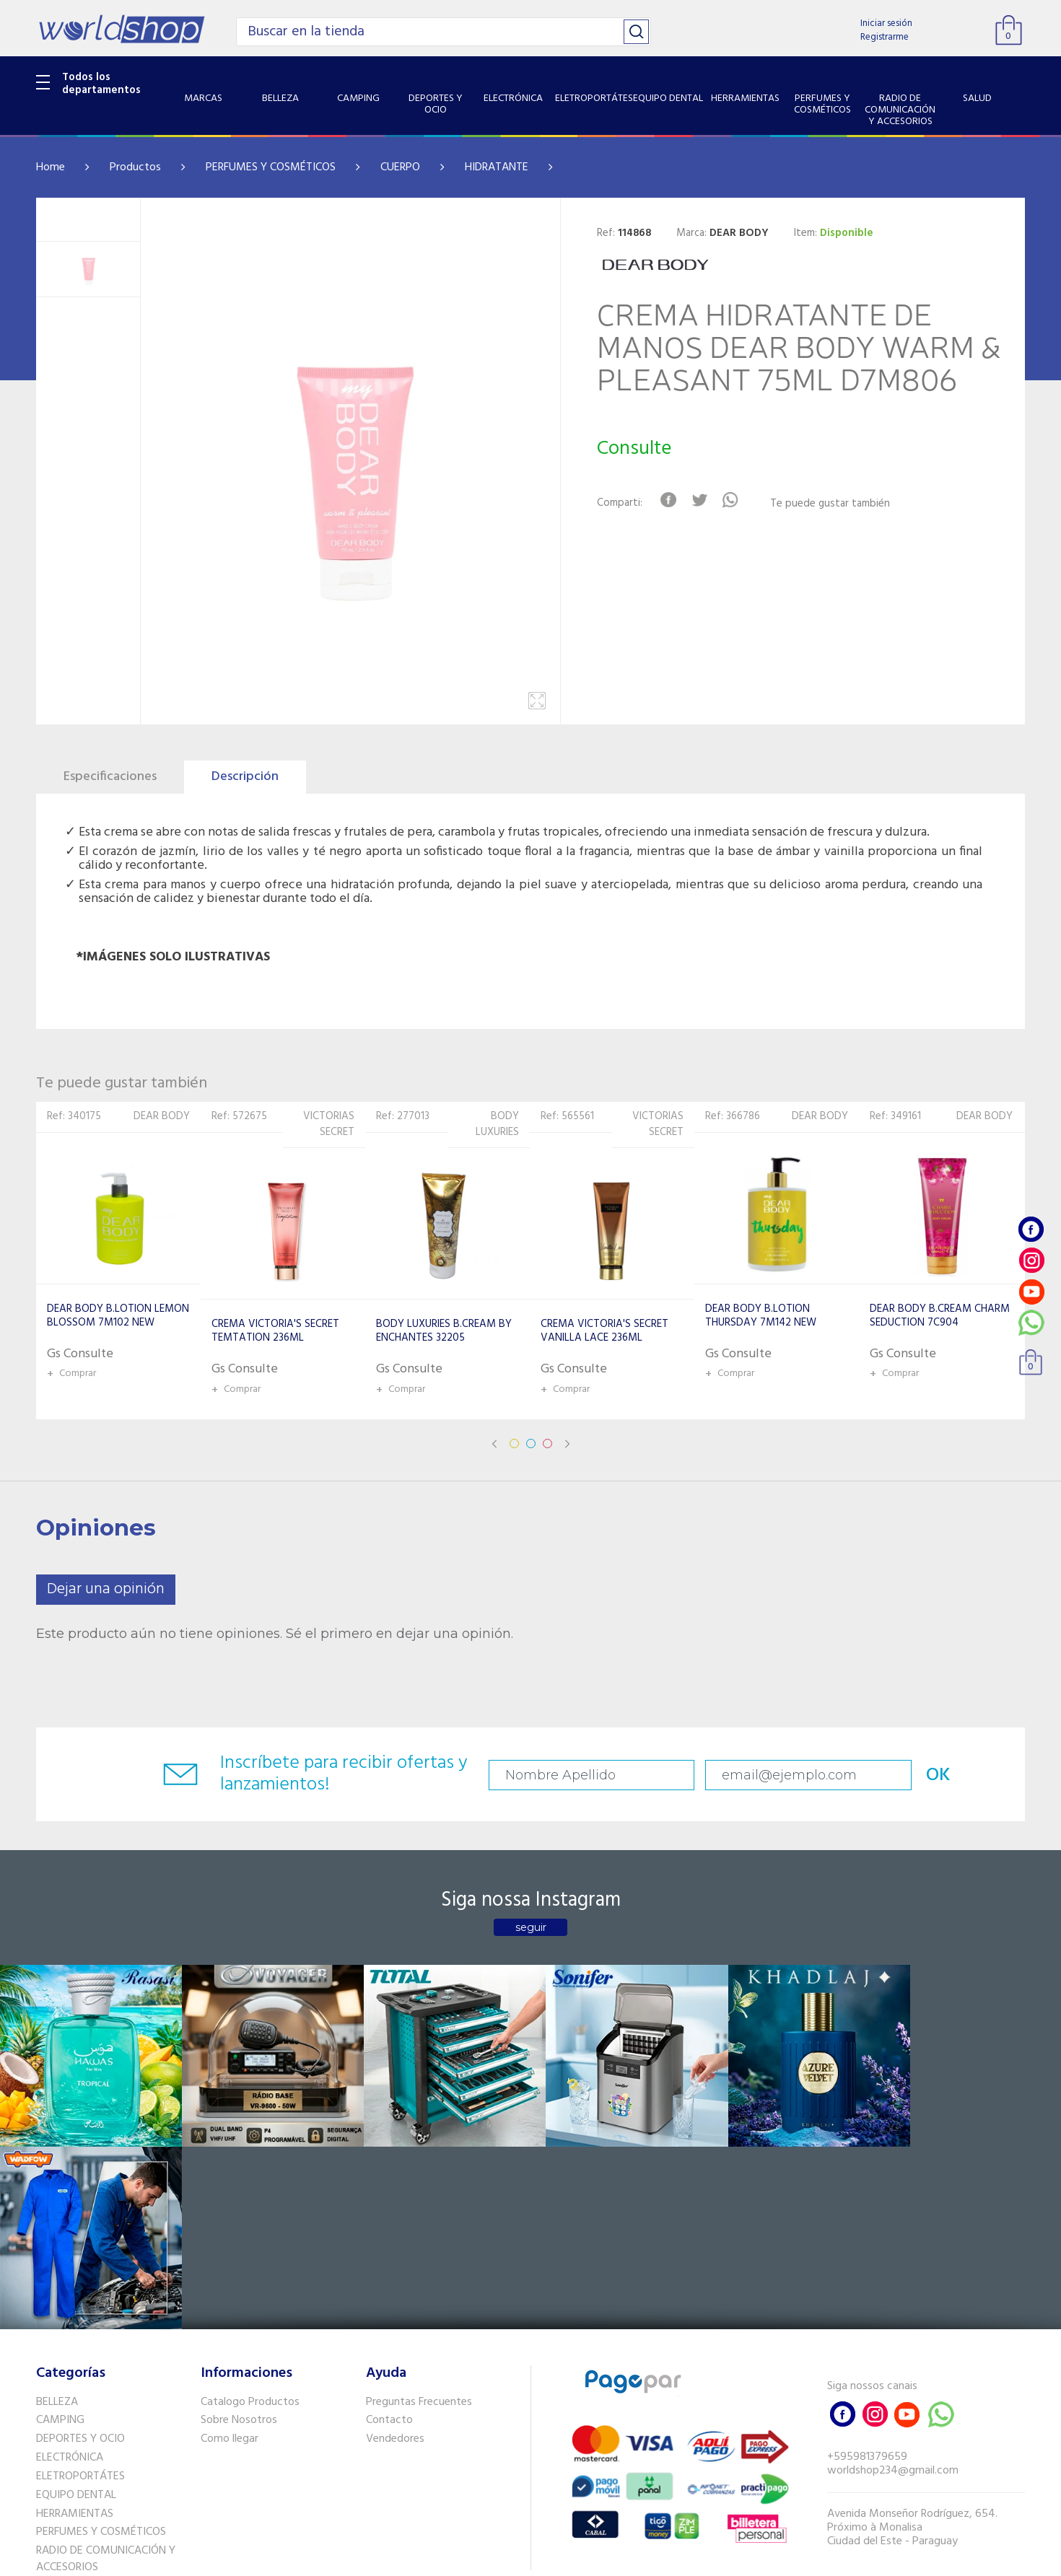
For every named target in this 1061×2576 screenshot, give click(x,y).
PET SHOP (60, 2456)
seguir (530, 1927)
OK (923, 1775)
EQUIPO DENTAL (76, 2309)
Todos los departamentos (101, 84)
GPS (46, 2437)
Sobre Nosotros (239, 2234)
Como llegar (229, 2252)
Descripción (245, 776)
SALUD (52, 2400)
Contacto (389, 2234)
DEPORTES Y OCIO (80, 2252)
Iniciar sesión (886, 23)
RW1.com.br (580, 2559)
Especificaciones (110, 776)
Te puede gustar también (831, 504)
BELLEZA (57, 2216)
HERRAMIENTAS (74, 2327)
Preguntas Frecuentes (419, 2216)
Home (50, 167)
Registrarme (884, 37)
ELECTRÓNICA (69, 2271)
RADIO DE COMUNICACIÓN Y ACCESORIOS (105, 2373)
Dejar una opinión (106, 1589)
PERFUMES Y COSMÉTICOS (271, 167)
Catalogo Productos (250, 2216)
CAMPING (60, 2234)
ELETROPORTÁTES (80, 2290)
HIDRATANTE (496, 167)
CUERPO (400, 167)
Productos (135, 167)
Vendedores (395, 2252)
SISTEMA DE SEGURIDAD (96, 2418)
